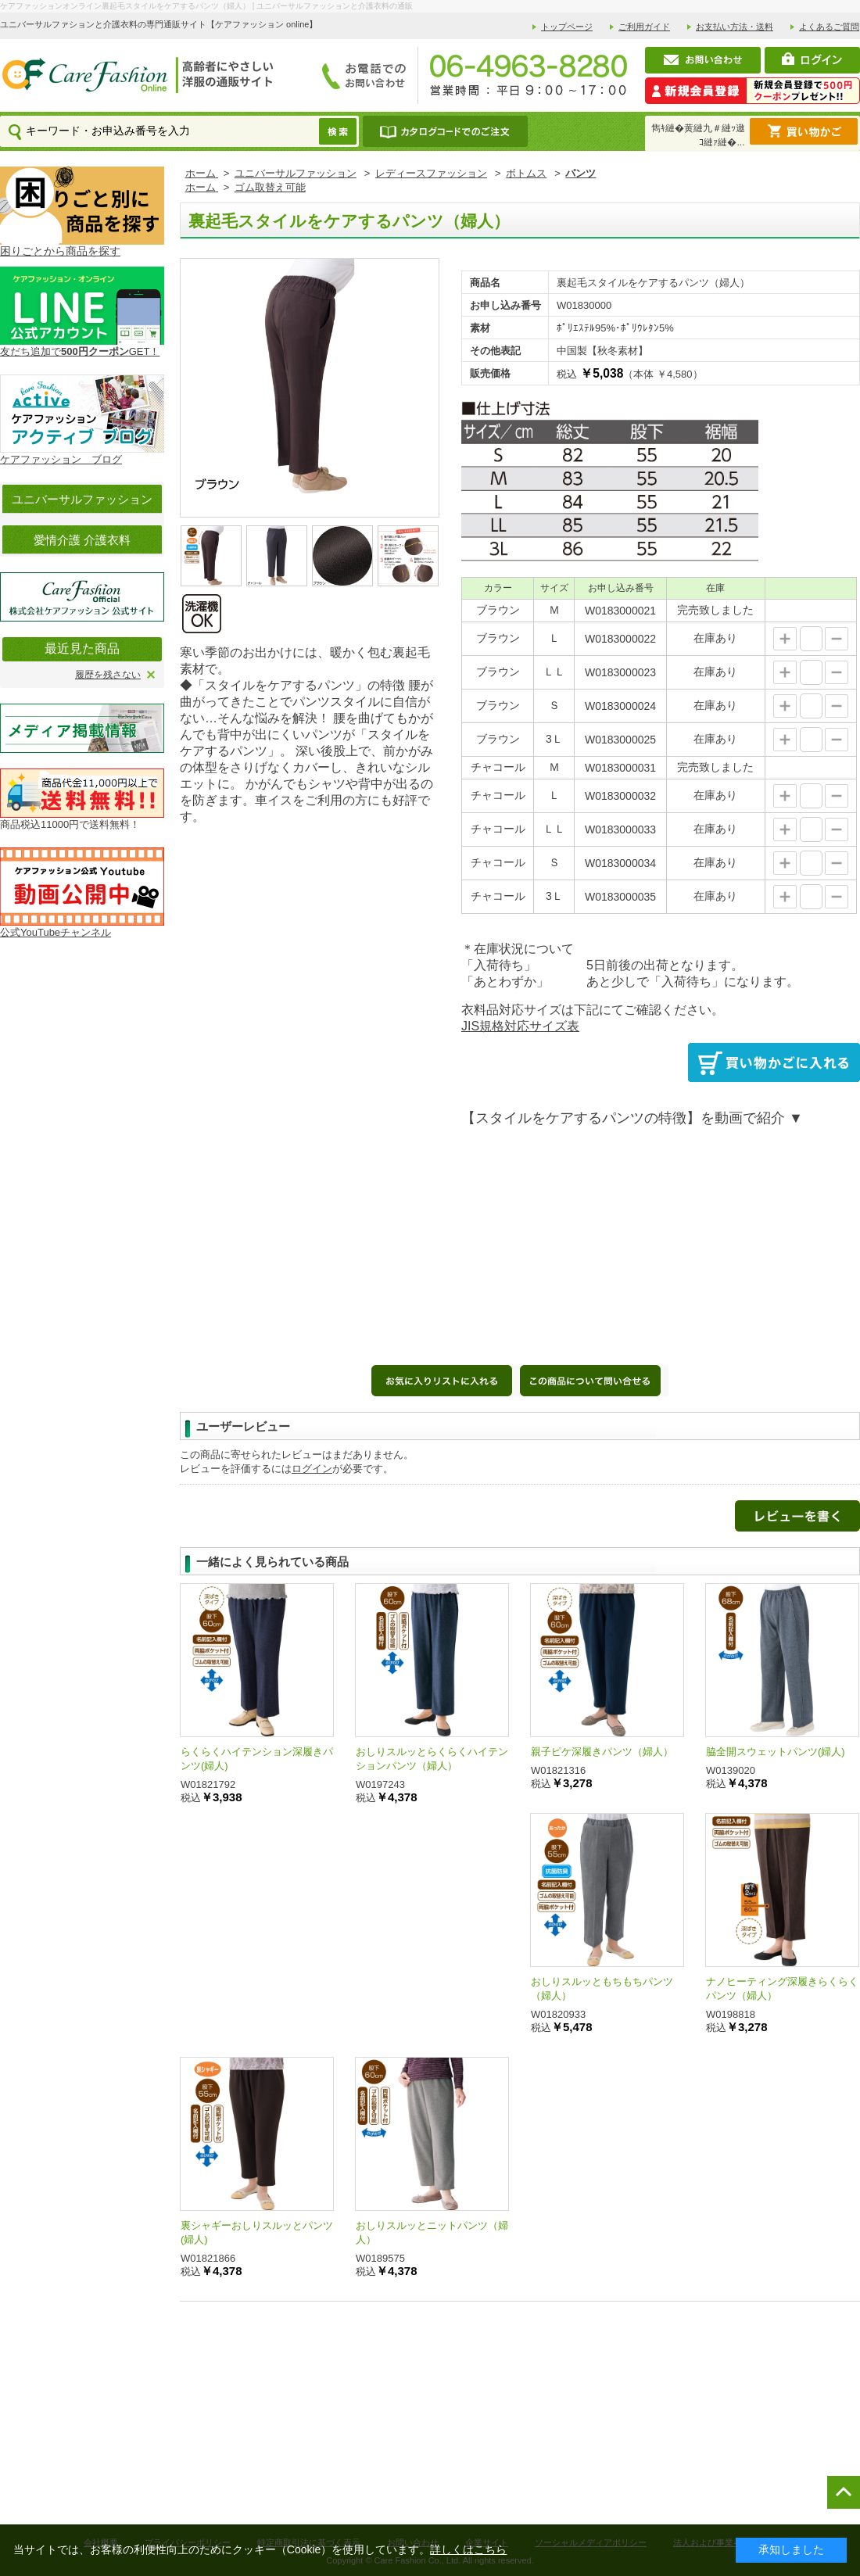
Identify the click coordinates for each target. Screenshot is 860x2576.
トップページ (567, 26)
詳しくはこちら (468, 2549)
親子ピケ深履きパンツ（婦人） (602, 1751)
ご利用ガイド (644, 26)
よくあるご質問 (829, 26)
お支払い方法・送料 (734, 26)
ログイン (312, 1468)
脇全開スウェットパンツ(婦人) (775, 1751)
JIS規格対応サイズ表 (520, 1026)
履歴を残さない (108, 674)
